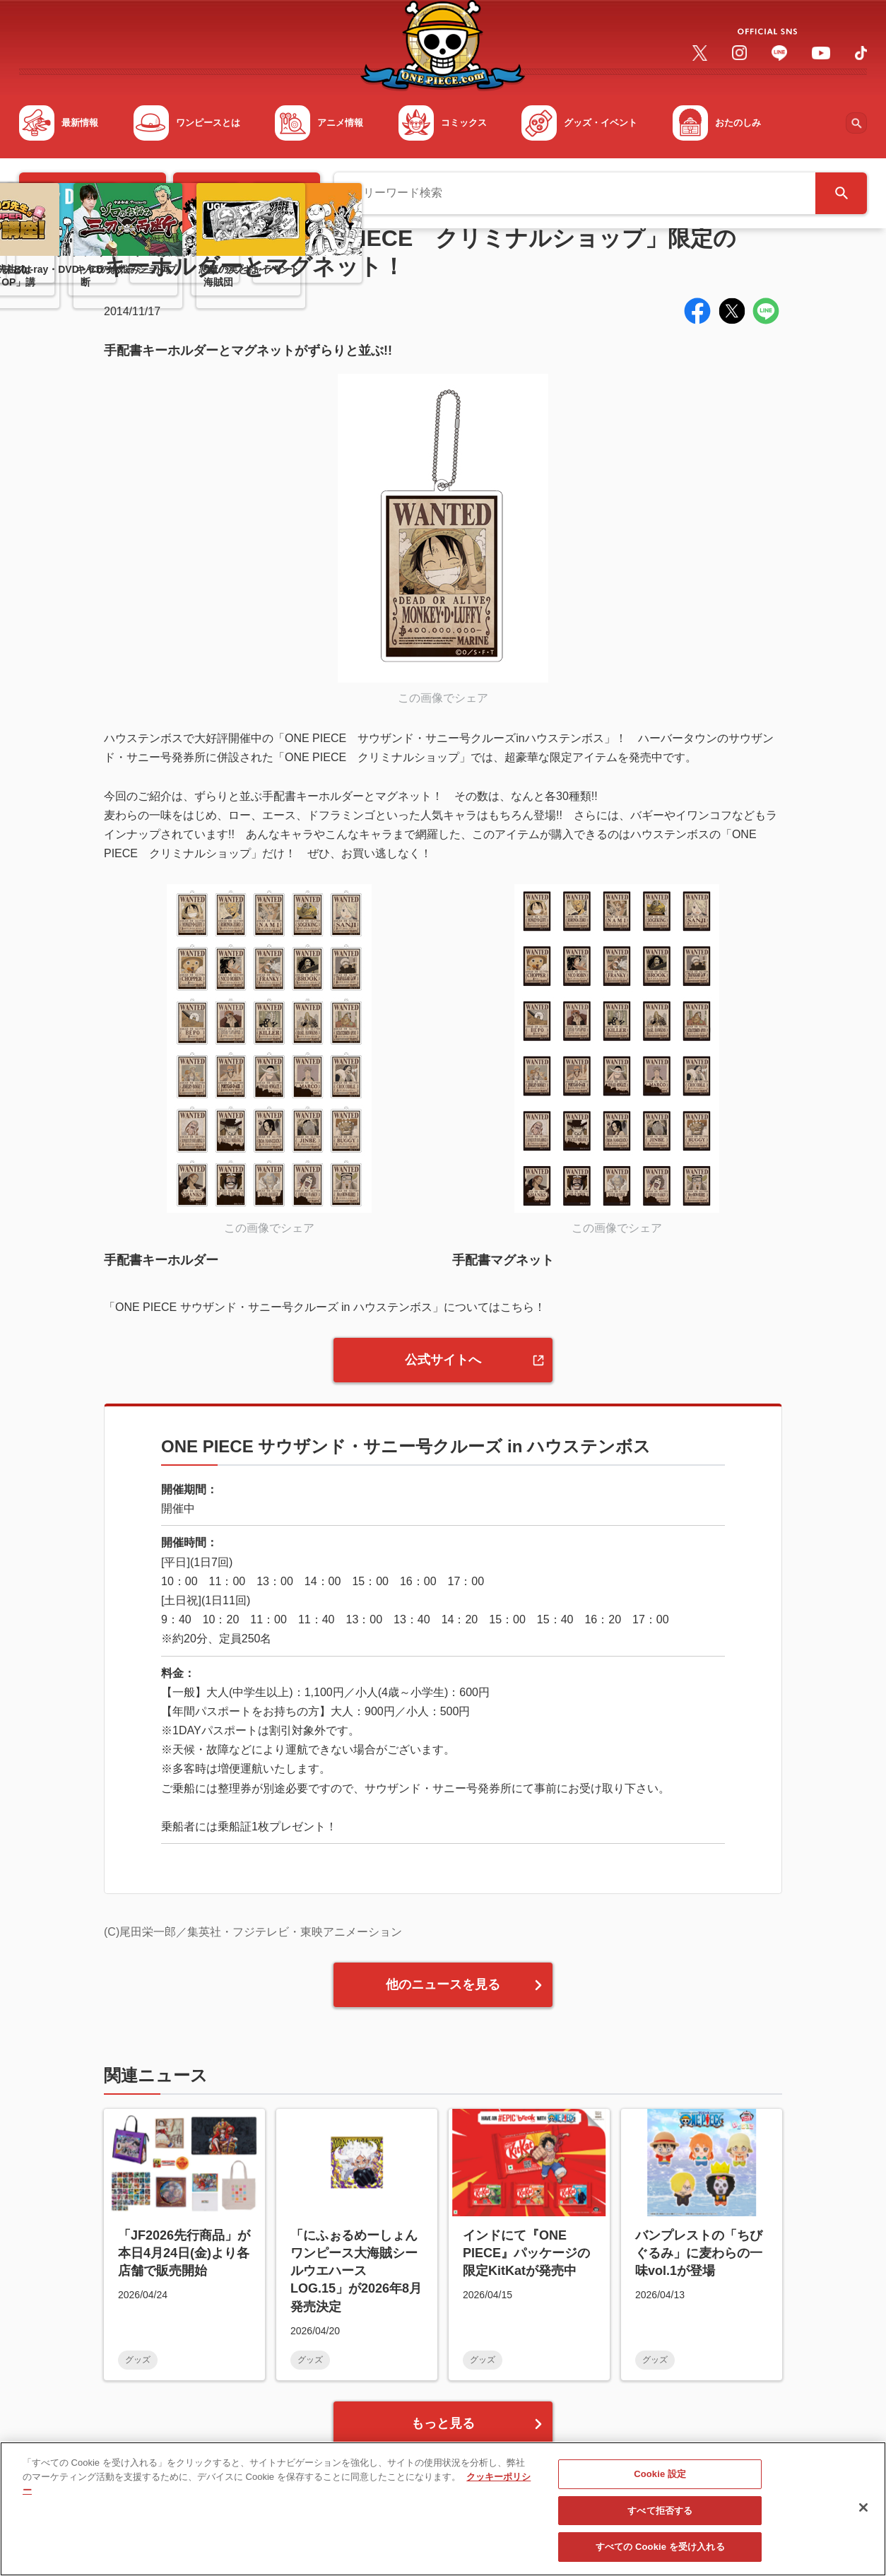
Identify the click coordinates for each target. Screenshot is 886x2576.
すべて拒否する (659, 2516)
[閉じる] (863, 2513)
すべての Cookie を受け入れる (660, 2553)
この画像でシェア (443, 698)
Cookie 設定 (660, 2479)
